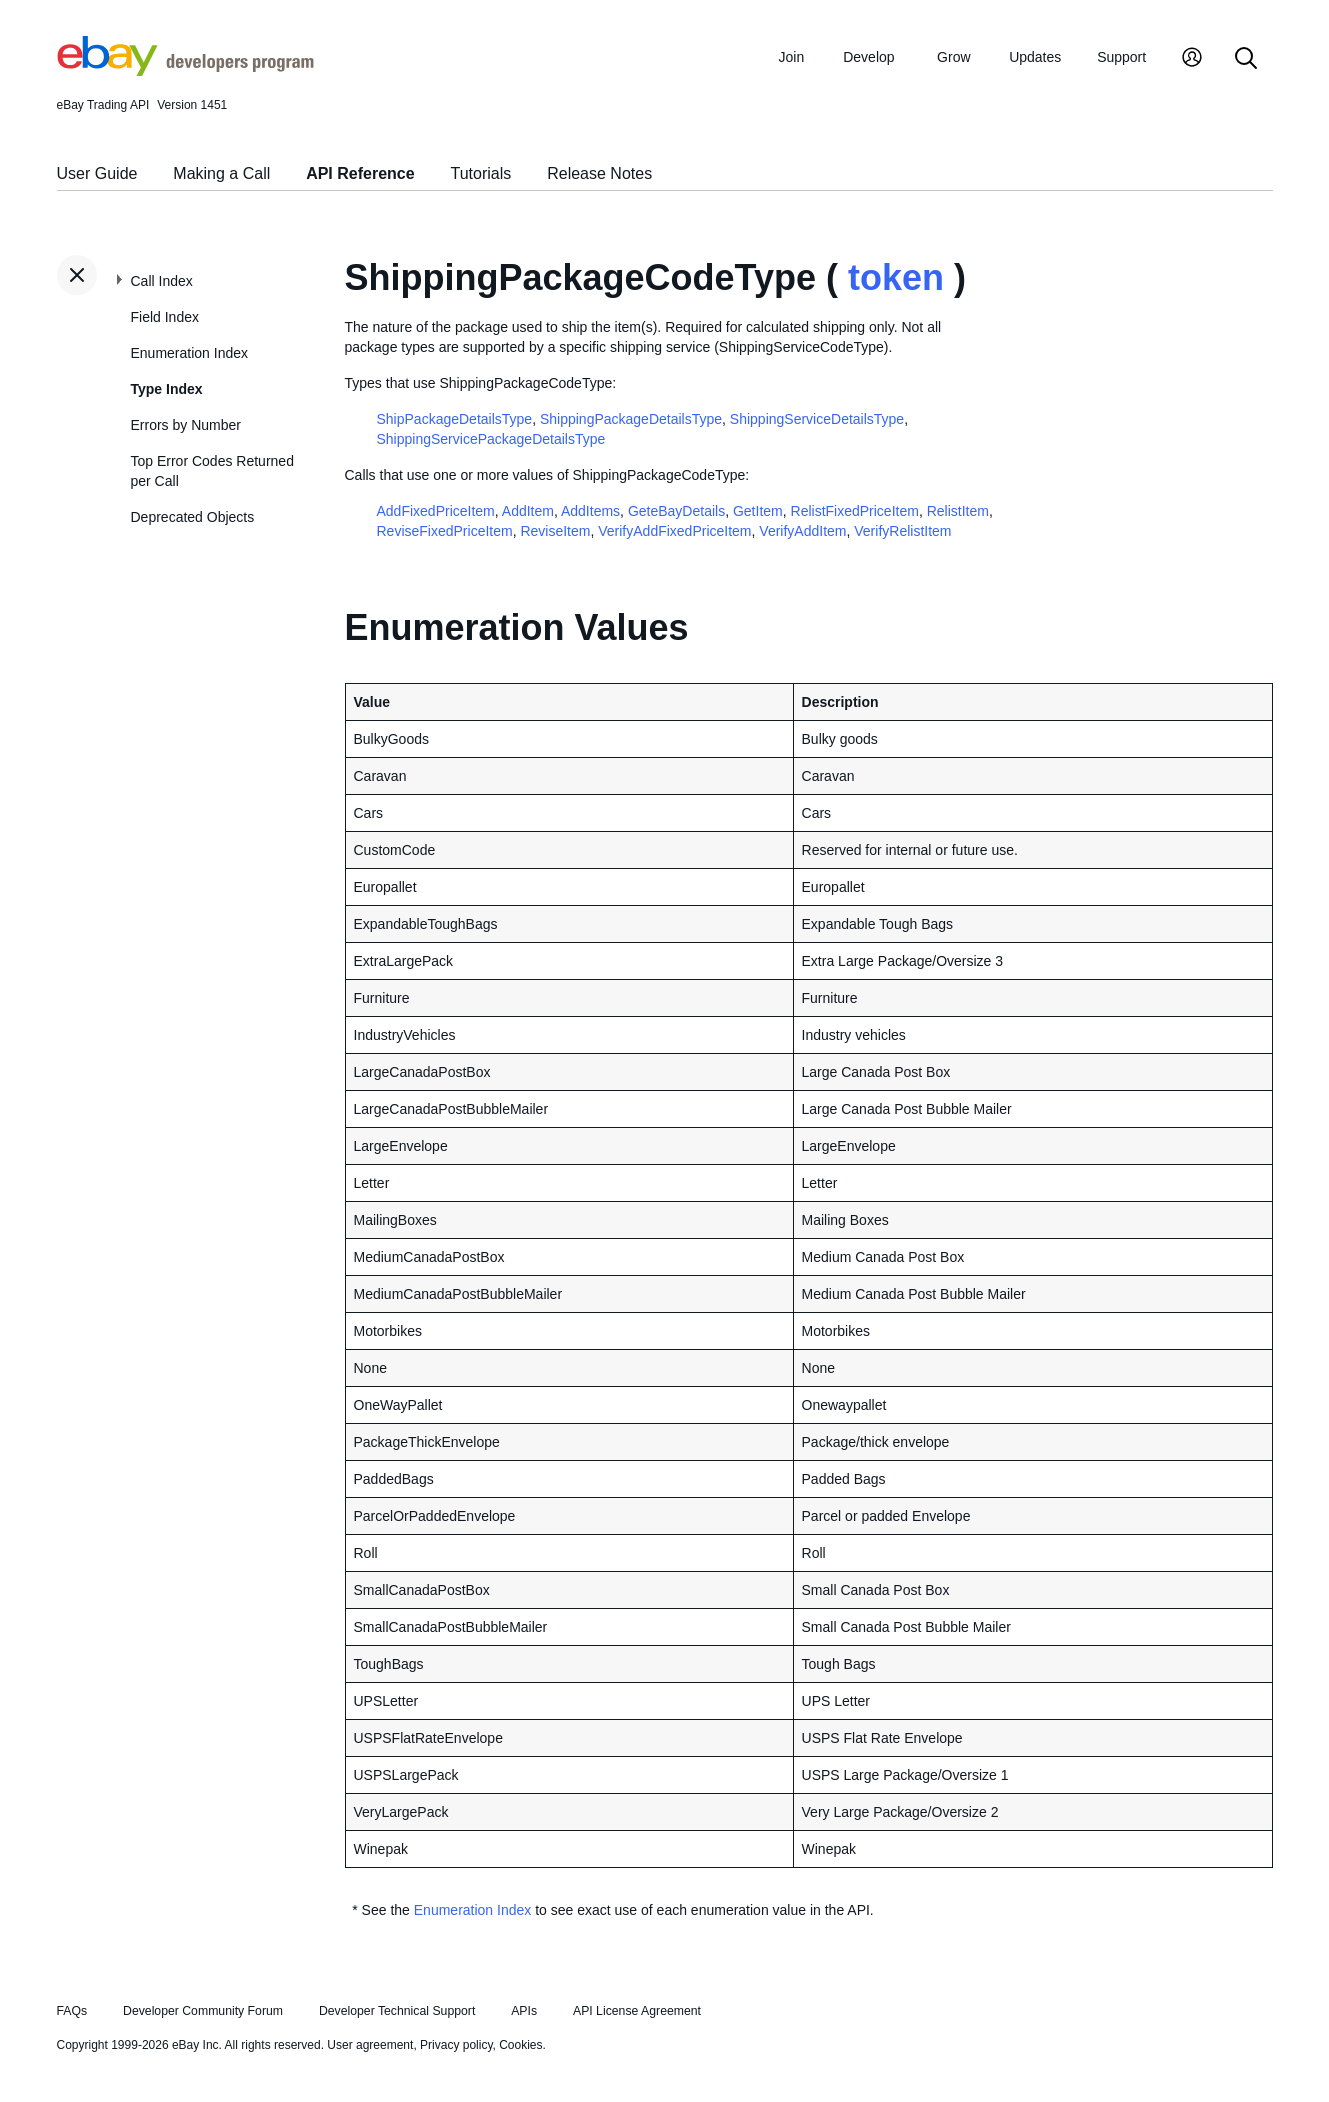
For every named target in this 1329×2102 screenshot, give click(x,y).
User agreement (370, 2045)
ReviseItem (555, 531)
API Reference (360, 173)
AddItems (590, 511)
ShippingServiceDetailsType (817, 419)
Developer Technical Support (397, 2011)
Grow (953, 57)
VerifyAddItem (802, 531)
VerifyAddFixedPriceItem (674, 531)
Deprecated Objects (193, 517)
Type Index (167, 389)
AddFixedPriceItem (436, 511)
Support (1121, 57)
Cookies (520, 2045)
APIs (524, 2011)
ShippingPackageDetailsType (631, 419)
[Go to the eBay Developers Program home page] (185, 71)
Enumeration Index (190, 353)
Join (792, 57)
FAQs (72, 2011)
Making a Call (221, 173)
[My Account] (1192, 59)
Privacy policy (456, 2045)
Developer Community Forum (203, 2011)
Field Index (165, 317)
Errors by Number (186, 425)
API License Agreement (637, 2011)
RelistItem (958, 511)
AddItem (528, 511)
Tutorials (481, 173)
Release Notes (599, 173)
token (896, 277)
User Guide (97, 173)
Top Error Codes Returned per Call (212, 471)
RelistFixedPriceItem (855, 511)
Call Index (162, 281)
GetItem (758, 511)
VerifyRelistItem (902, 531)
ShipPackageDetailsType (455, 419)
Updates (1035, 57)
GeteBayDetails (676, 511)
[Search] (1246, 59)
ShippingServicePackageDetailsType (491, 439)
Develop (868, 57)
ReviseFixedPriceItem (445, 531)
